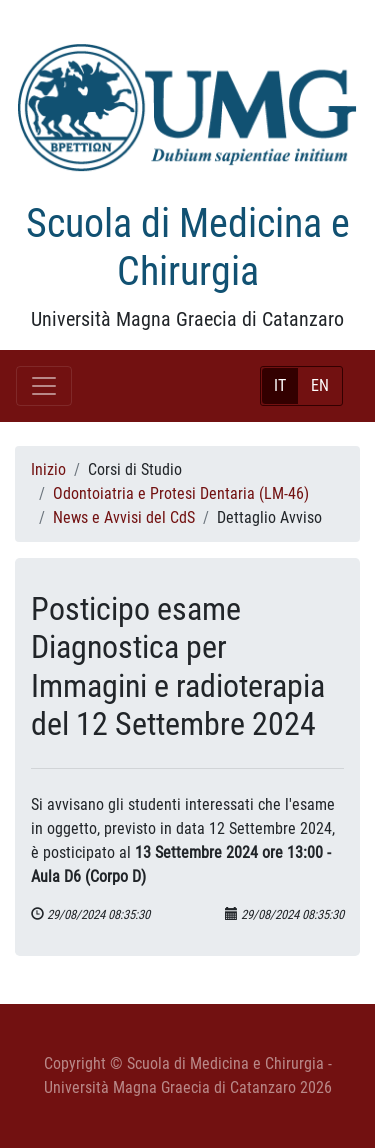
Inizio (48, 469)
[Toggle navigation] (44, 386)
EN (320, 385)
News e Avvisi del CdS (124, 517)
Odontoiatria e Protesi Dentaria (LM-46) (181, 493)
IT (280, 385)
